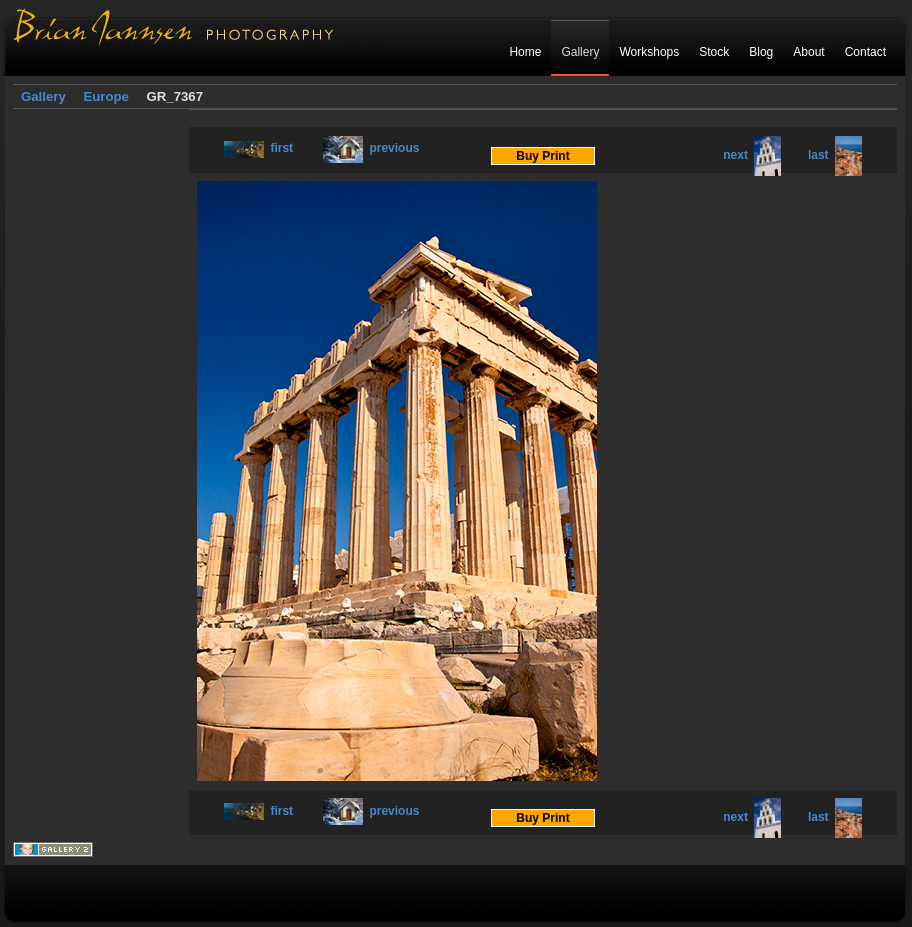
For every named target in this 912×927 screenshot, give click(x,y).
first (258, 148)
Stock (714, 52)
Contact (865, 52)
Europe (105, 96)
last (835, 155)
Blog (761, 52)
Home (525, 52)
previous (371, 148)
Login (870, 97)
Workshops (649, 52)
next (752, 155)
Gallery (580, 52)
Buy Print (542, 156)
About (808, 52)
